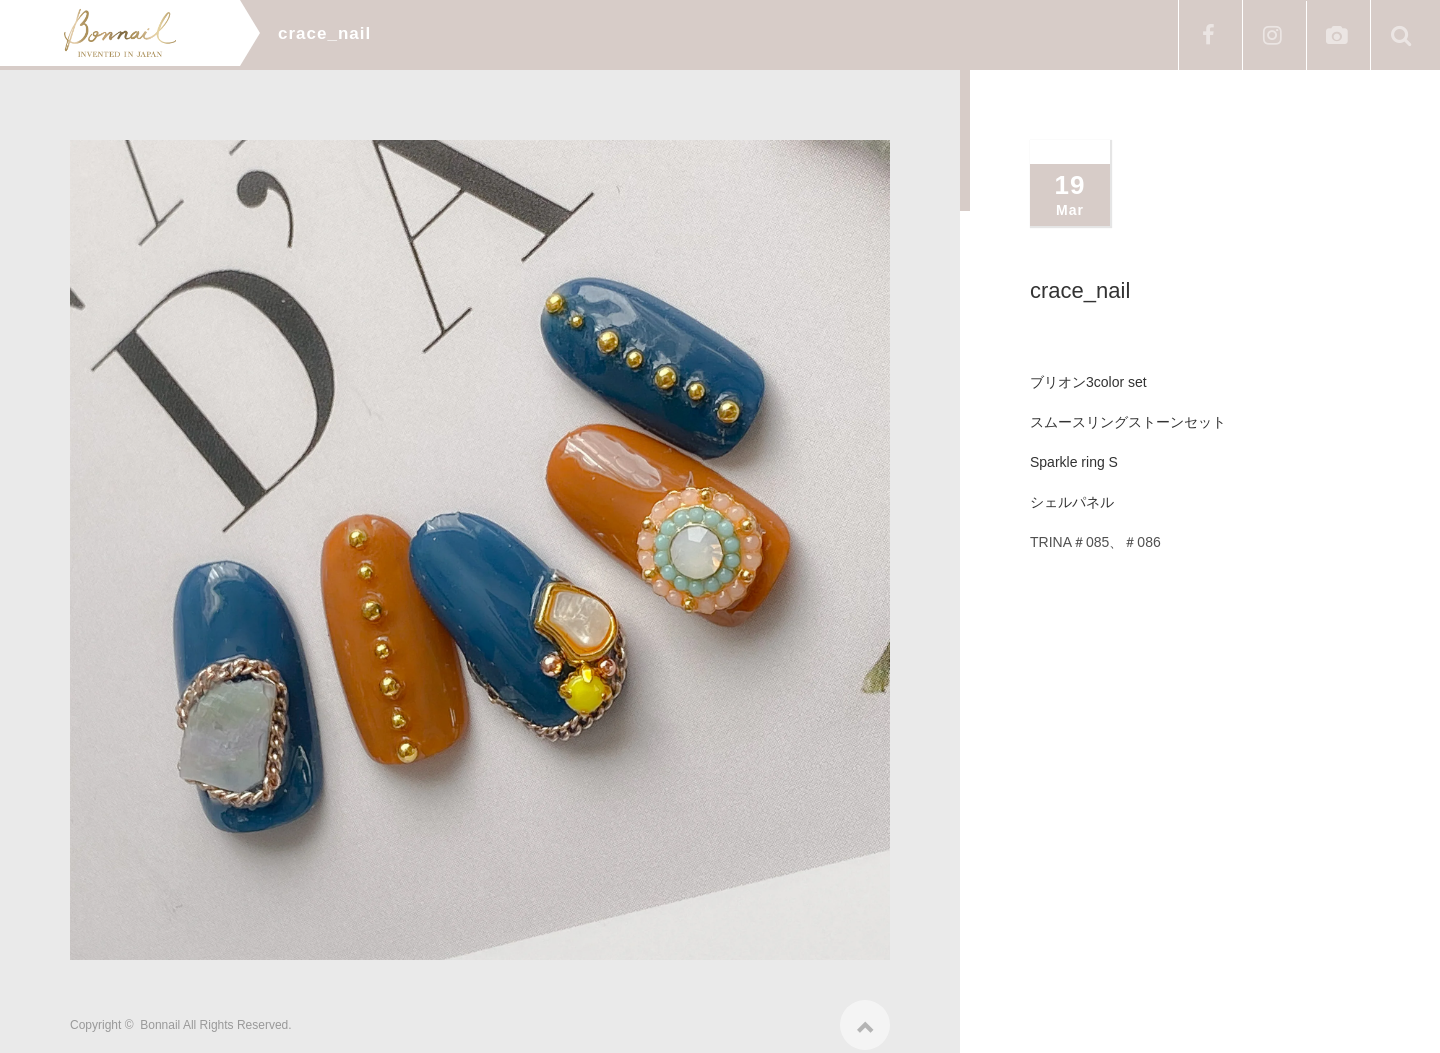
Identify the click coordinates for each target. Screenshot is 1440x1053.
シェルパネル (1072, 502)
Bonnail (160, 1018)
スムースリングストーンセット (1128, 422)
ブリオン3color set (1088, 382)
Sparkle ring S (1074, 462)
